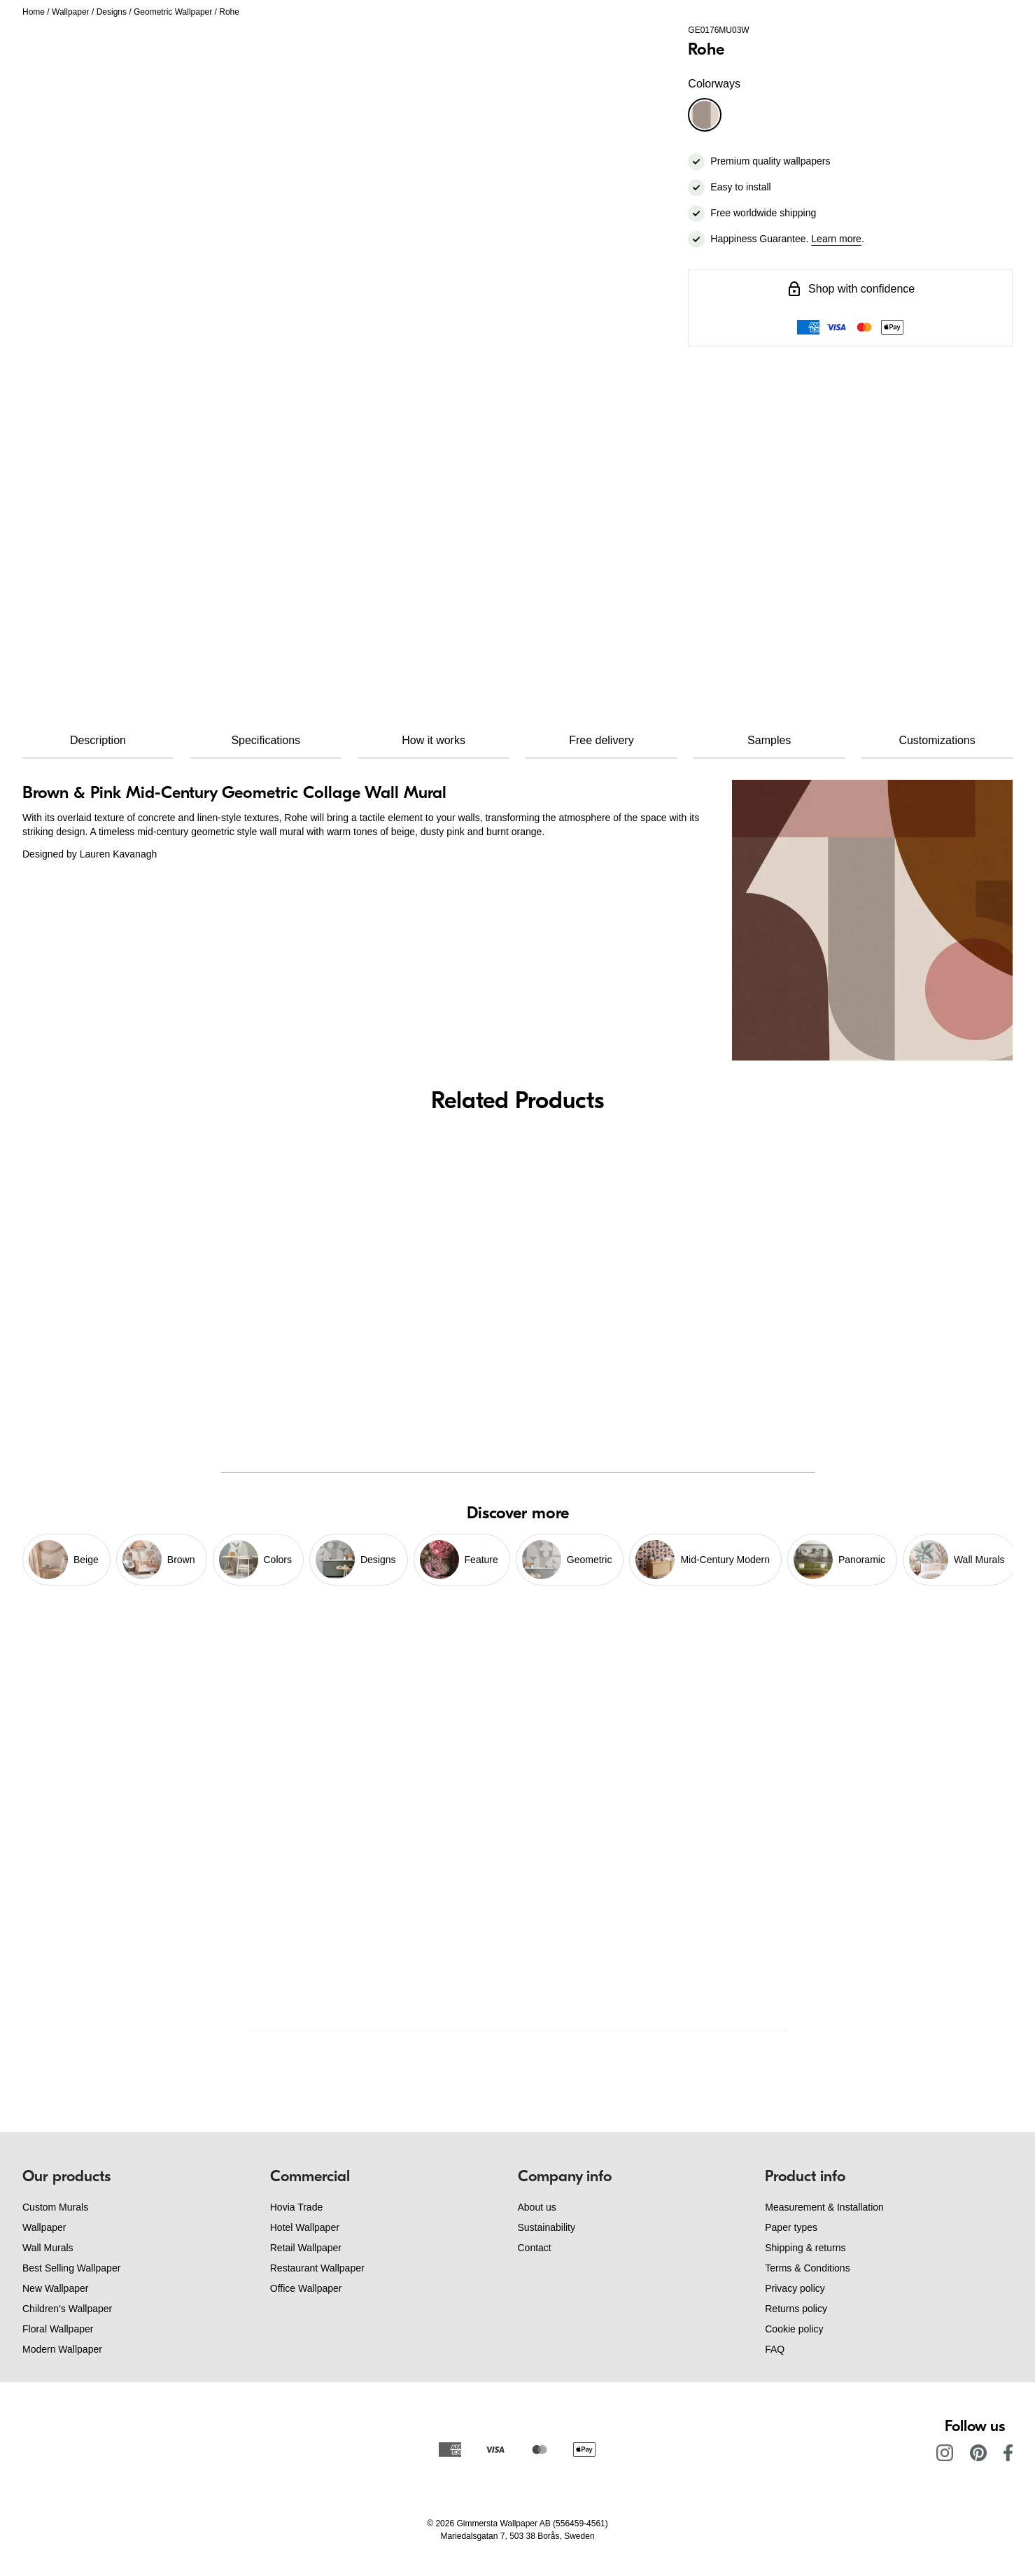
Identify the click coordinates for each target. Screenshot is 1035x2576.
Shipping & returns (805, 2247)
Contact (534, 2247)
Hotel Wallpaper (304, 2227)
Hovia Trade (296, 2207)
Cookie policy (794, 2328)
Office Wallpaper (306, 2288)
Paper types (791, 2227)
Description (98, 740)
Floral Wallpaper (57, 2328)
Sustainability (547, 2227)
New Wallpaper (55, 2288)
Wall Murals (47, 2247)
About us (537, 2207)
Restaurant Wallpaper (317, 2268)
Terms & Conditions (807, 2268)
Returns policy (796, 2308)
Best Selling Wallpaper (71, 2268)
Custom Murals (55, 2207)
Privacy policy (795, 2288)
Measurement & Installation (824, 2207)
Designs (112, 12)
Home (33, 12)
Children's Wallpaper (67, 2308)
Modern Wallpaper (62, 2349)
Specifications (265, 740)
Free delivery (601, 740)
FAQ (774, 2349)
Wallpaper (71, 12)
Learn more (836, 238)
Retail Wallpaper (306, 2247)
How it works (433, 740)
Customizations (937, 740)
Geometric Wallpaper (173, 12)
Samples (769, 740)
